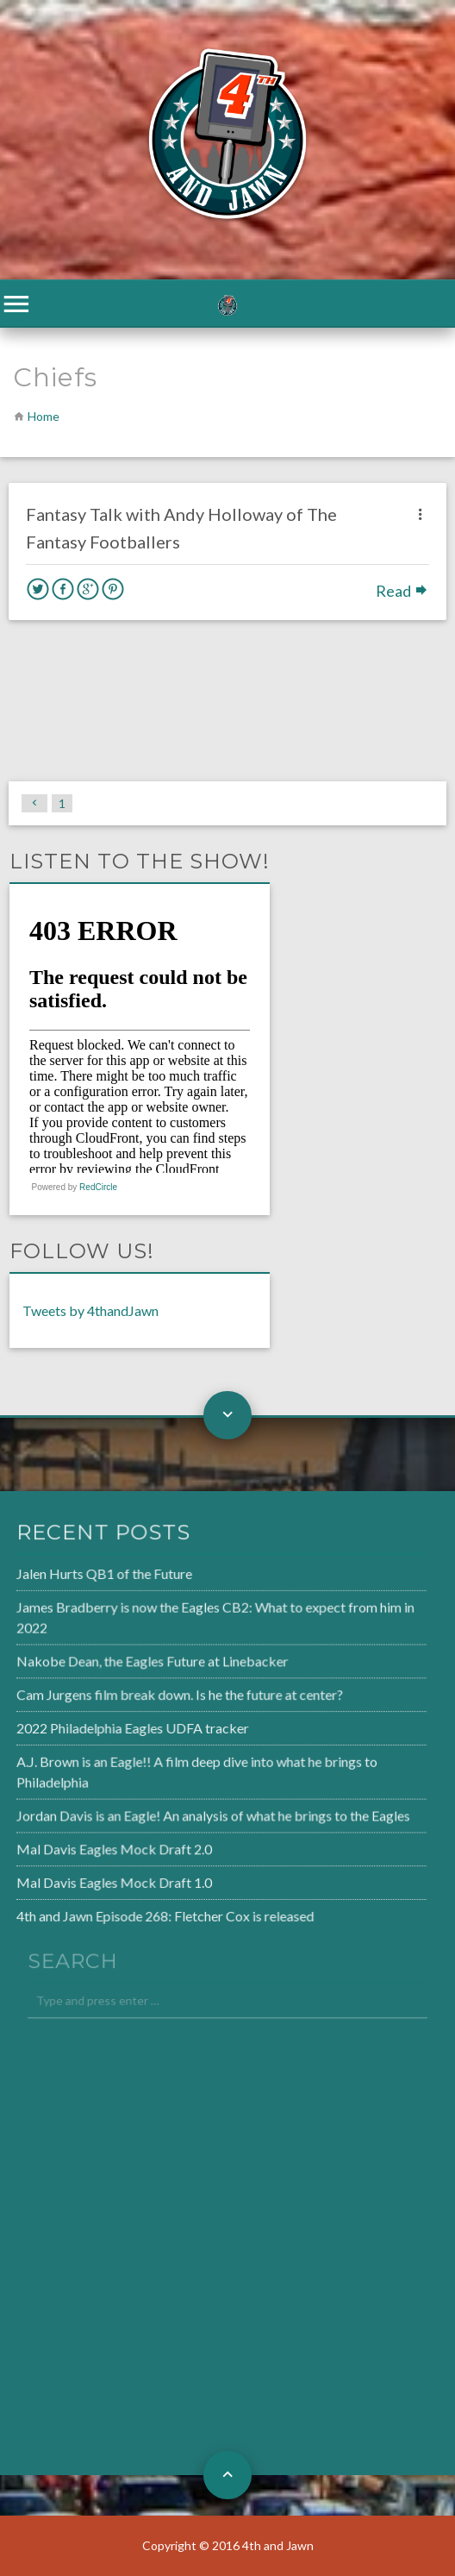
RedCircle (98, 1187)
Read (402, 590)
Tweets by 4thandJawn (90, 1310)
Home (43, 416)
